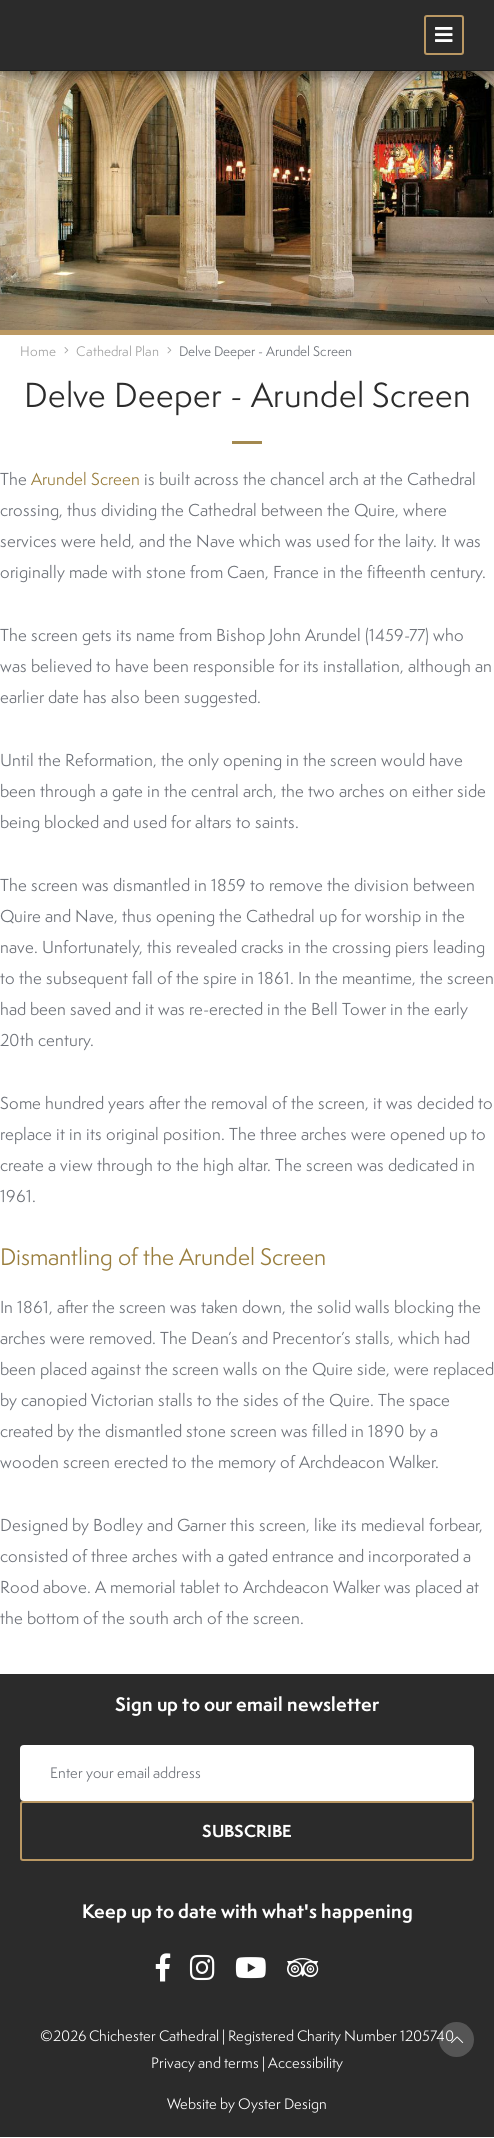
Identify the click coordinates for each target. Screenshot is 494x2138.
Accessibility (305, 2062)
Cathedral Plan (117, 351)
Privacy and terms (205, 2062)
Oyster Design (282, 2103)
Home (38, 351)
